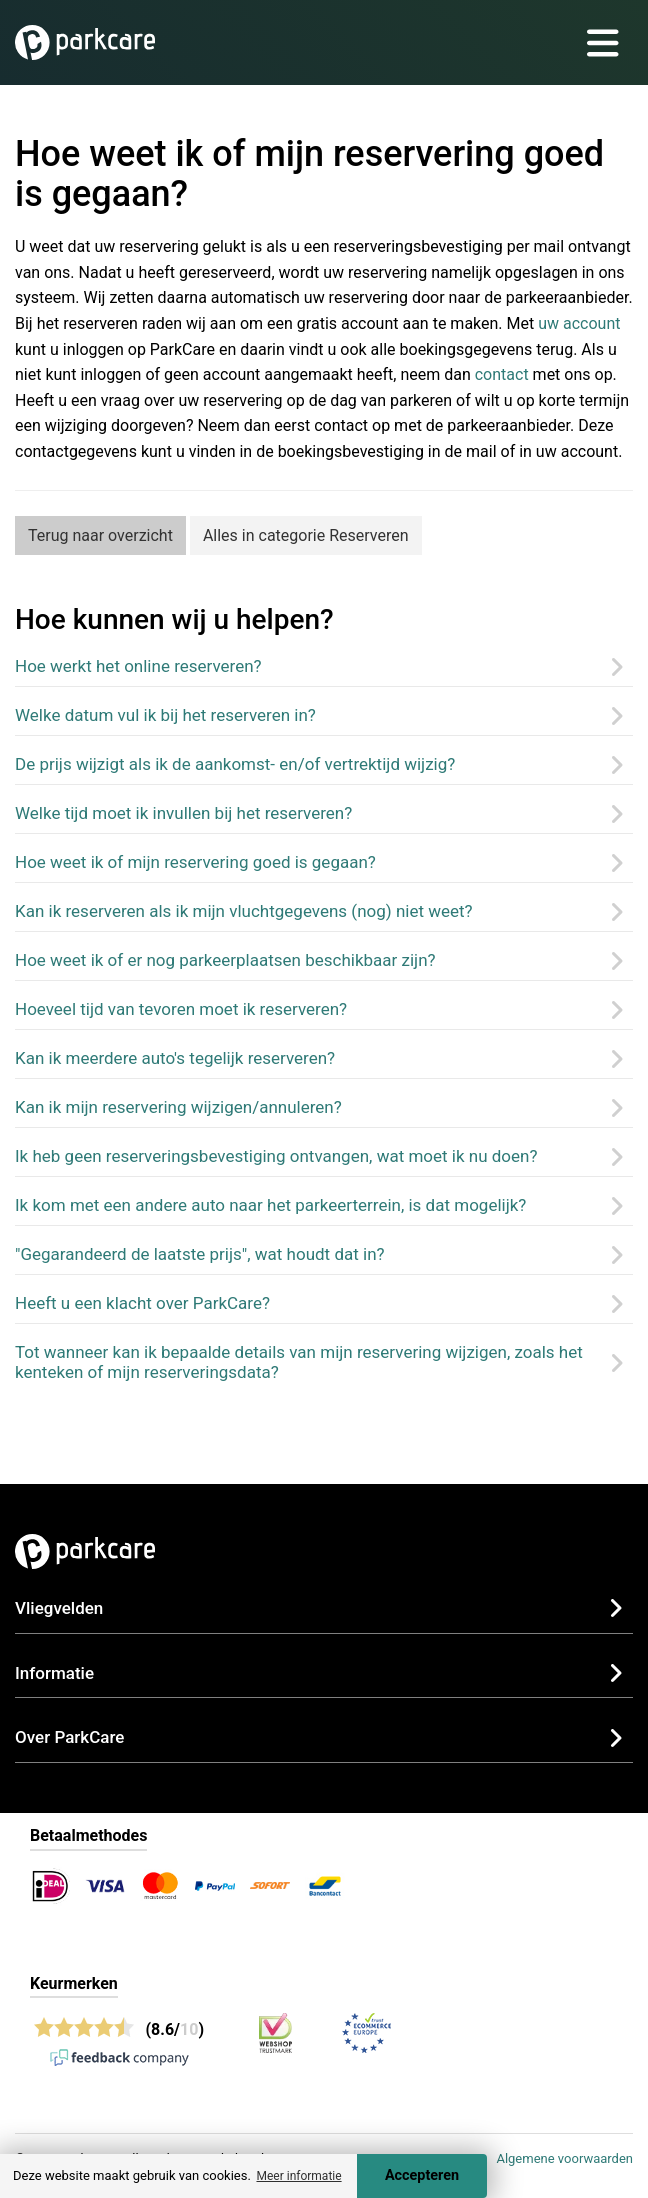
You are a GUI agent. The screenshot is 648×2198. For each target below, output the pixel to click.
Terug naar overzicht (100, 535)
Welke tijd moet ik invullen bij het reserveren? (183, 813)
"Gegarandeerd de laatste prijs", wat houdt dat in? (200, 1254)
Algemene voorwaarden (564, 2158)
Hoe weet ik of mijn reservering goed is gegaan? (195, 862)
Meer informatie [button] (298, 2176)
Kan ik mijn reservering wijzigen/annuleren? (178, 1107)
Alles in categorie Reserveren (306, 535)
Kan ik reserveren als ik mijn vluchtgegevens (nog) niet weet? (244, 911)
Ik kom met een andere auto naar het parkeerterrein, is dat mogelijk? (270, 1205)
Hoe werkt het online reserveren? (138, 666)
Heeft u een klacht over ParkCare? (142, 1303)
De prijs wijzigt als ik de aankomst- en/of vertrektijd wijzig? (235, 764)
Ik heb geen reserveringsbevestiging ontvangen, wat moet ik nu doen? (276, 1156)
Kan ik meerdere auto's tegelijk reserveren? (175, 1058)
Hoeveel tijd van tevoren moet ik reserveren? (181, 1009)
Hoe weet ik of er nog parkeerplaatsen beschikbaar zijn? (225, 960)
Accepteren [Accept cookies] (422, 2175)
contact (502, 374)
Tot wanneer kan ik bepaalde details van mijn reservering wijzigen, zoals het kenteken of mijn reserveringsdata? (299, 1362)
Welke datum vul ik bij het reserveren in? (165, 715)
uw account (579, 323)
